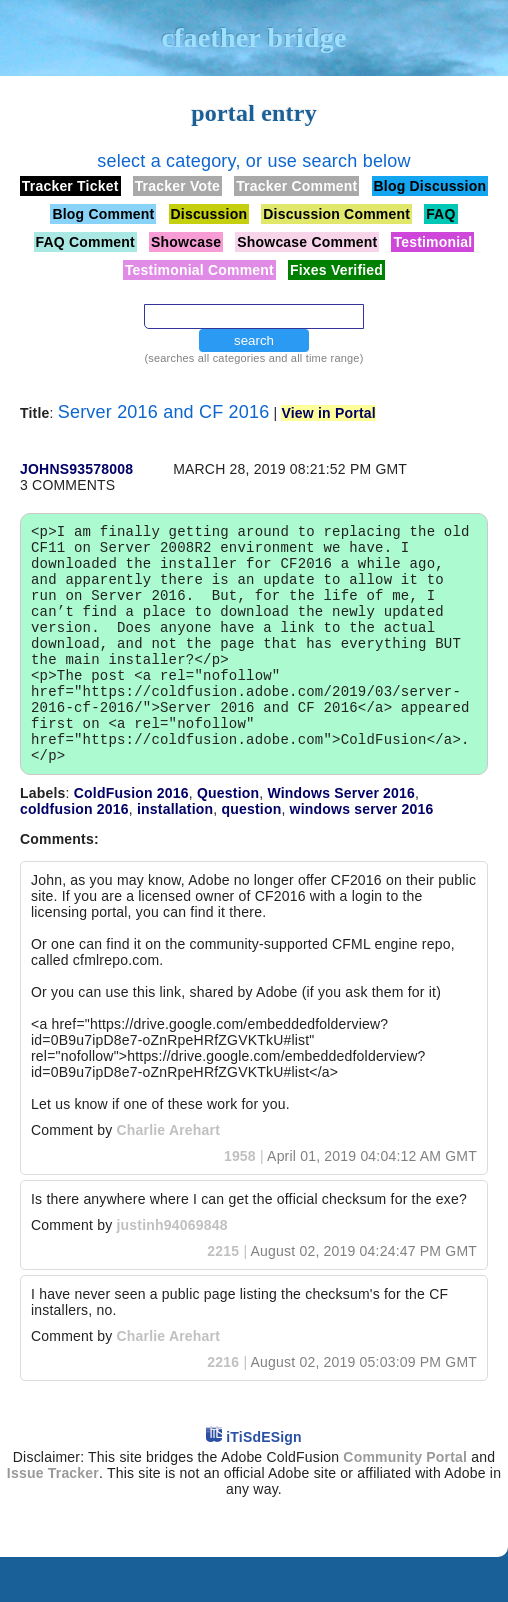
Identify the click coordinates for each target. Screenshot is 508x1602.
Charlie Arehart (168, 1175)
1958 (240, 1201)
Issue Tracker (53, 1518)
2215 (223, 1296)
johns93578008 (76, 469)
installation (175, 854)
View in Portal (328, 413)
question (251, 854)
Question (228, 838)
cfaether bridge (253, 37)
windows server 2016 (362, 854)
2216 (223, 1407)
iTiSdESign (264, 1482)
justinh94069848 (171, 1270)
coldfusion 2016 (74, 854)
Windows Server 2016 (341, 838)
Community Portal (405, 1502)
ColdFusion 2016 (131, 838)
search (254, 340)
